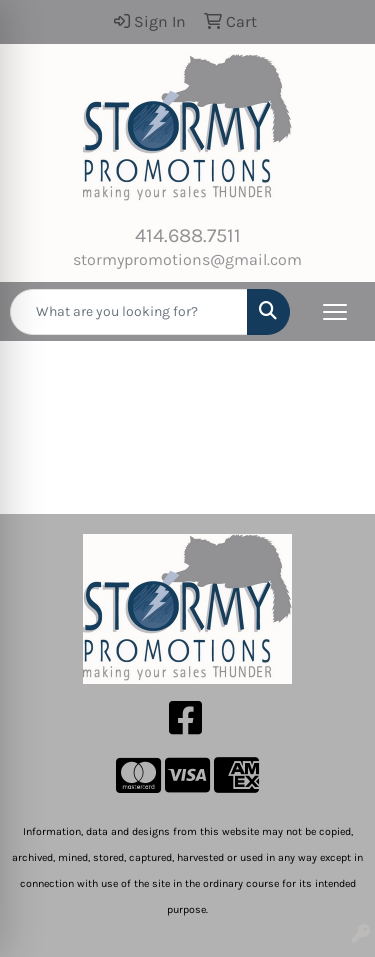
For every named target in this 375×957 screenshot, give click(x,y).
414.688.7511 (188, 235)
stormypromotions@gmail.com (187, 259)
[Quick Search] (129, 312)
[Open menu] (335, 312)
